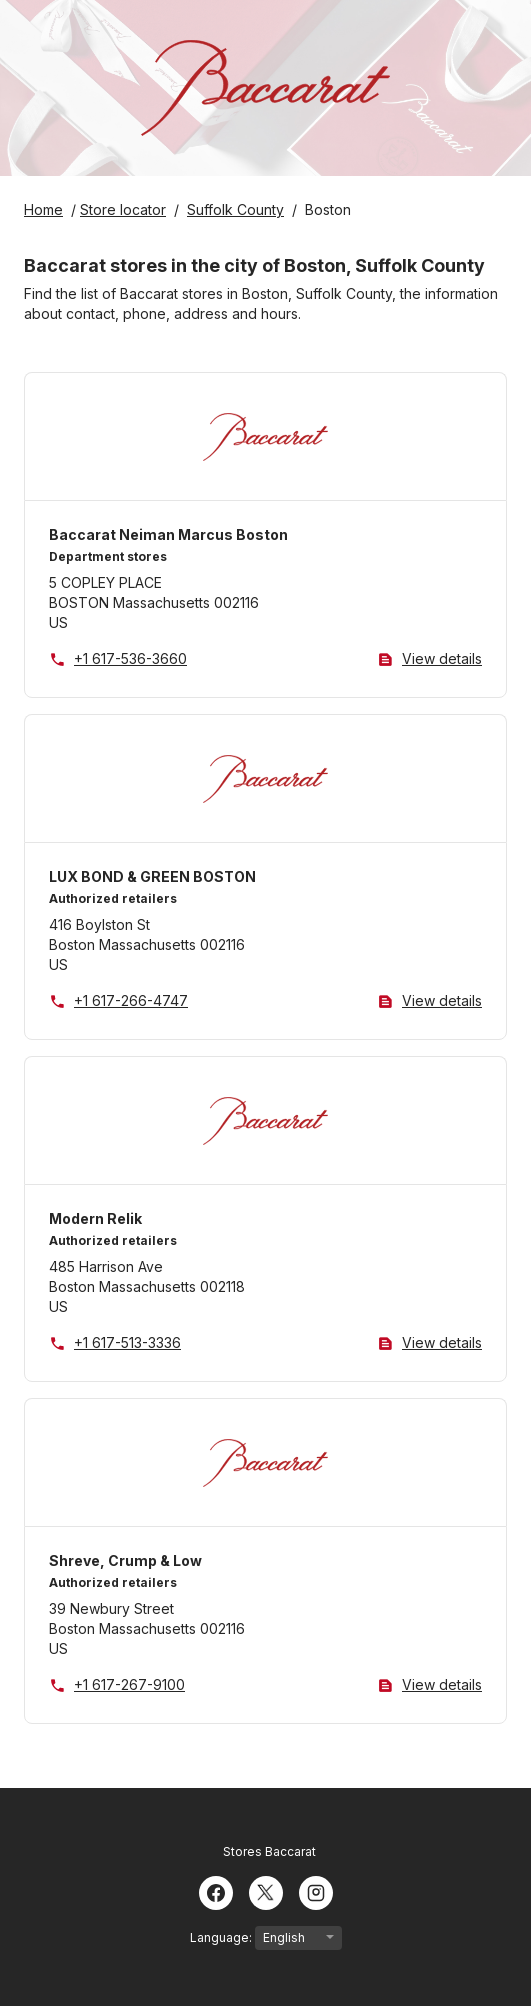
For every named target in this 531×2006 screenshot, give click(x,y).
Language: (266, 1938)
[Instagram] (316, 1891)
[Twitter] (266, 1891)
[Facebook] (216, 1891)
